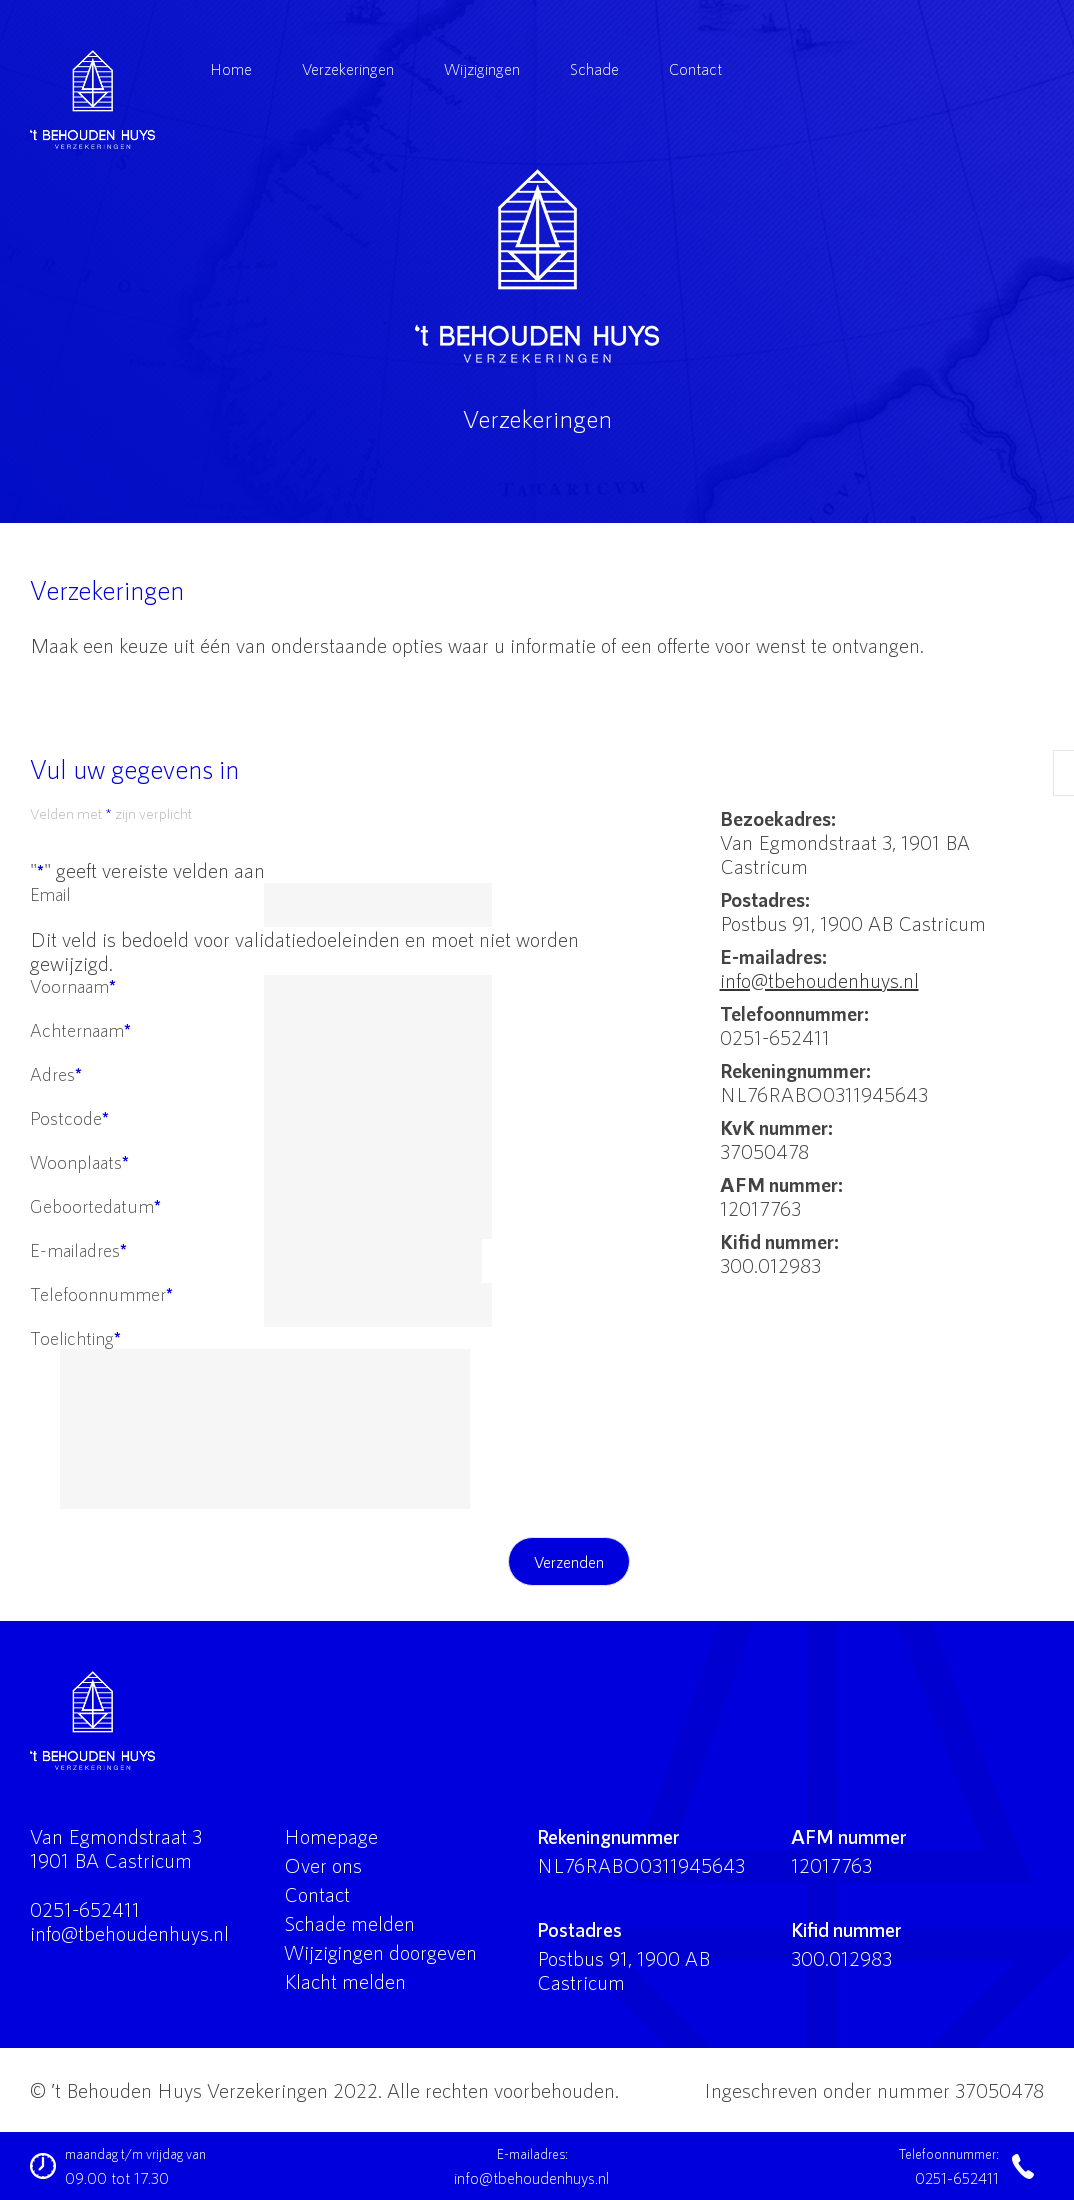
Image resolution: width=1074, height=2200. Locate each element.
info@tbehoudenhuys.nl (819, 980)
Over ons (323, 1865)
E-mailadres (78, 1250)
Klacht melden (345, 1981)
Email (50, 894)
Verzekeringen (348, 68)
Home (231, 68)
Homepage (331, 1836)
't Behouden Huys (537, 266)
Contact (695, 68)
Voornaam (73, 986)
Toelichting (75, 1338)
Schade (594, 68)
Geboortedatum (95, 1206)
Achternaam (80, 1030)
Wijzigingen (482, 68)
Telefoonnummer (101, 1294)
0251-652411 (85, 1909)
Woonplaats (79, 1162)
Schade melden (349, 1923)
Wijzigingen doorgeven (380, 1952)
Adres (56, 1074)
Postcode (69, 1118)
